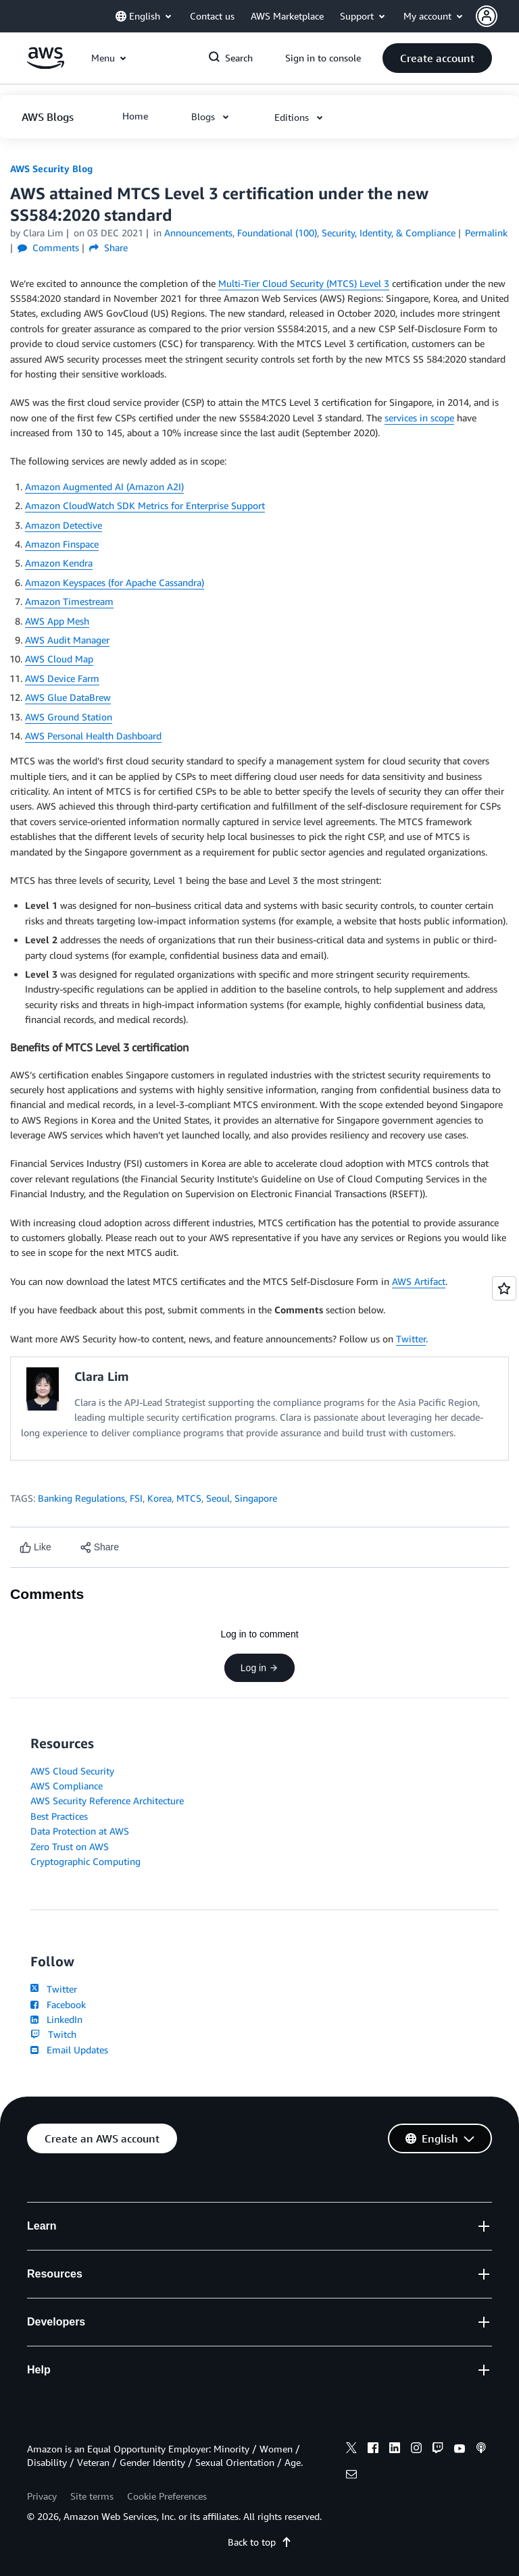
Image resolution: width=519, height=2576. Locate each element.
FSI (136, 1498)
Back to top (260, 2542)
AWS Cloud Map (59, 658)
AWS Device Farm (62, 678)
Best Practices (59, 1816)
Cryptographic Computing (85, 1861)
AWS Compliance (66, 1785)
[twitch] (437, 2449)
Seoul (218, 1498)
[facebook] (373, 2449)
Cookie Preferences (167, 2496)
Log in (259, 1667)
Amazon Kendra (59, 563)
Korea (159, 1498)
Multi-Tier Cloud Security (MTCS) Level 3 (303, 283)
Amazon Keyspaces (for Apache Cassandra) (114, 582)
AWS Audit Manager (67, 640)
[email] (351, 2476)
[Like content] (35, 1547)
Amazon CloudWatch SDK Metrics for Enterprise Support (145, 505)
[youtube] (459, 2449)
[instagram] (416, 2449)
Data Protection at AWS (79, 1831)
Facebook (58, 2004)
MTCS (188, 1498)
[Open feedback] (504, 1288)
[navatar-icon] (486, 16)
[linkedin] (394, 2449)
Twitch (53, 2034)
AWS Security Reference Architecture (107, 1800)
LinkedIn (56, 2019)
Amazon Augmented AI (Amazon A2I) (104, 486)
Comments (48, 247)
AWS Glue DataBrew (68, 697)
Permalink (486, 232)
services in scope (419, 417)
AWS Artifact (418, 1281)
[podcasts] (481, 2449)
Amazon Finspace (62, 544)
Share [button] (108, 247)
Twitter (411, 1338)
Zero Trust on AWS (69, 1846)
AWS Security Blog (51, 168)
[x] (351, 2449)
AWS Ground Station (68, 716)
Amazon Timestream (69, 601)
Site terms (92, 2496)
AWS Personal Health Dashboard (93, 735)
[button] (497, 16)
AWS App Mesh (57, 621)
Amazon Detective (63, 525)
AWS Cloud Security (72, 1771)
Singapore (255, 1498)
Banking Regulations (81, 1498)
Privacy (42, 2496)
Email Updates (69, 2049)
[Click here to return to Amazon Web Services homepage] (45, 65)
